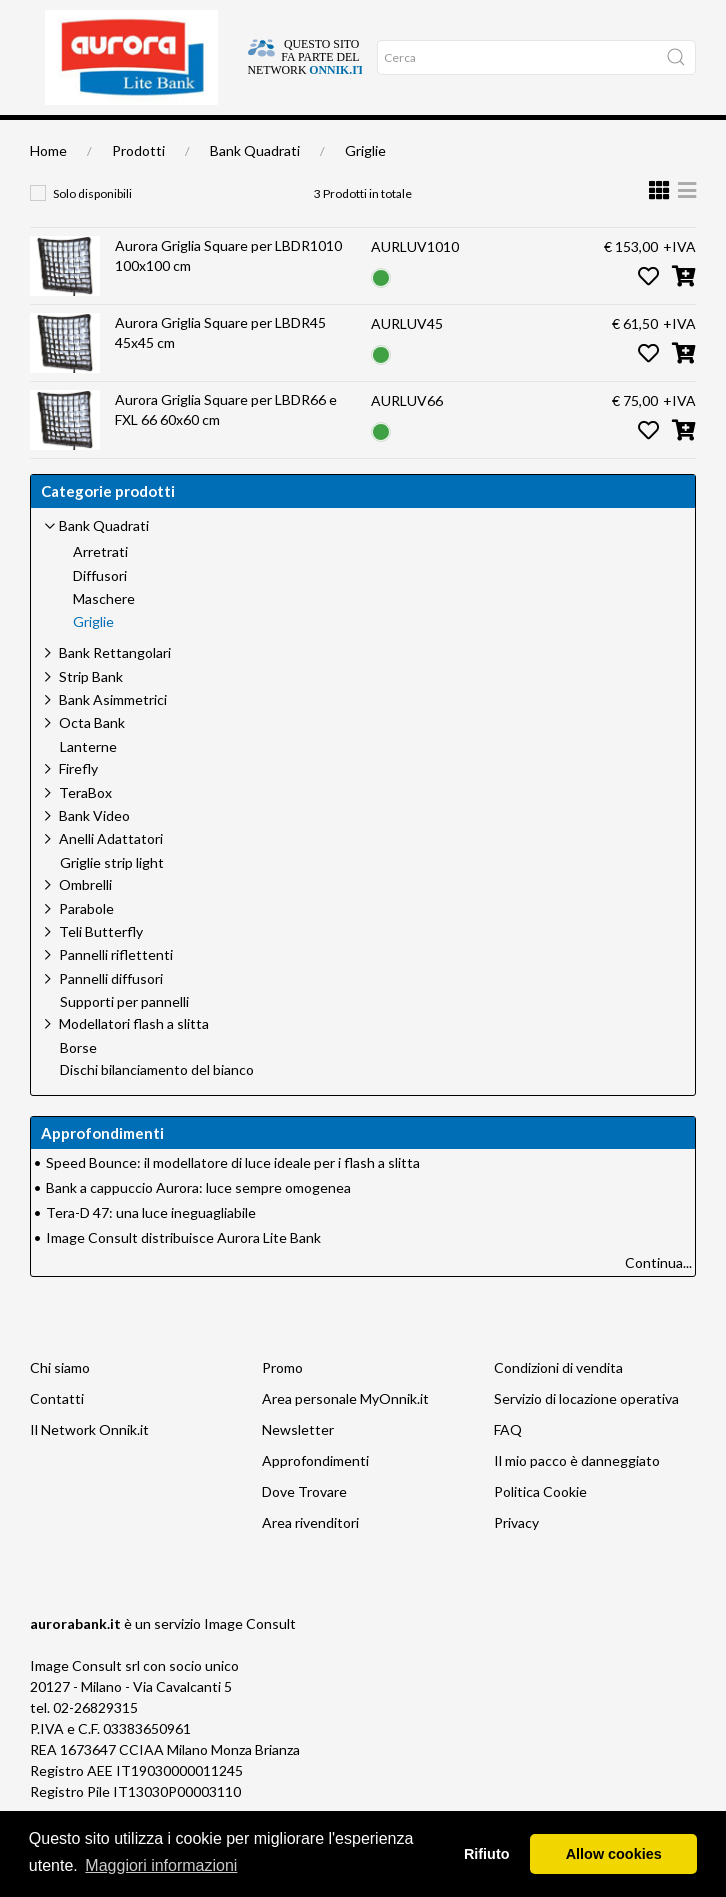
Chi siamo (175, 136)
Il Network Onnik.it (89, 1464)
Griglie (365, 185)
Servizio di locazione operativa (586, 1433)
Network (395, 136)
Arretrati (100, 587)
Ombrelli (85, 919)
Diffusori (100, 611)
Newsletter (298, 1464)
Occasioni (336, 136)
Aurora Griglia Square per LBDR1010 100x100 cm (228, 290)
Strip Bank (91, 711)
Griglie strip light (112, 898)
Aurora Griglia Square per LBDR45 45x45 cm (220, 367)
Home (48, 136)
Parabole (86, 943)
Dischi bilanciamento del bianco (157, 1105)
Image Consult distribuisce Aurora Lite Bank (183, 1272)
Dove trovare (106, 136)
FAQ (508, 1464)
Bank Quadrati (255, 185)
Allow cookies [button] (614, 1854)
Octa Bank (92, 757)
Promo (282, 1402)
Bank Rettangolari (115, 687)
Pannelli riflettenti (116, 989)
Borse (78, 1083)
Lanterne (88, 782)
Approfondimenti (256, 136)
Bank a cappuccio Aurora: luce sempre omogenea (198, 1222)
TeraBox (85, 827)
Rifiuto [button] (487, 1854)
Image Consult (250, 1658)
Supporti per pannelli (124, 1037)
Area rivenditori (310, 1557)
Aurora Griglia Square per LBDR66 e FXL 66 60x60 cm (226, 444)
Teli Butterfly (101, 966)
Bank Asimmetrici (113, 734)
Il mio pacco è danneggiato (577, 1495)
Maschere (104, 634)
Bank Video (94, 850)
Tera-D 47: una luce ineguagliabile (151, 1247)
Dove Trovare (304, 1526)
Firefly (78, 803)
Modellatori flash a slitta (134, 1058)
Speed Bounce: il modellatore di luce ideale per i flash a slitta (233, 1197)
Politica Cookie (540, 1526)
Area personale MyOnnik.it (345, 1433)
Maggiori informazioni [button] (161, 1865)
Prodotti (138, 185)
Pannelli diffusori (111, 1013)
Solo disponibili (92, 228)
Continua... (658, 1297)
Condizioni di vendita (558, 1402)
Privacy (516, 1557)
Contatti (57, 1433)
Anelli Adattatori (111, 873)
